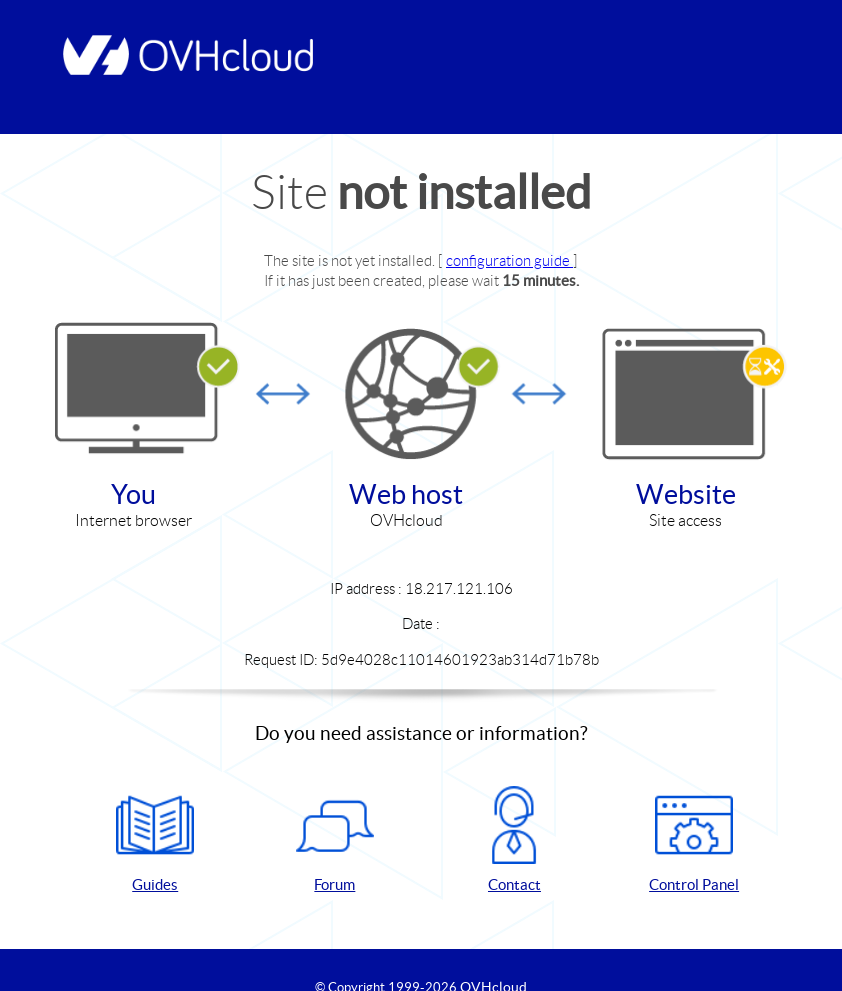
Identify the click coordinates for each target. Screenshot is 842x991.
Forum (335, 839)
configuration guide (509, 260)
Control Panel (694, 839)
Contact (514, 839)
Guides (155, 839)
